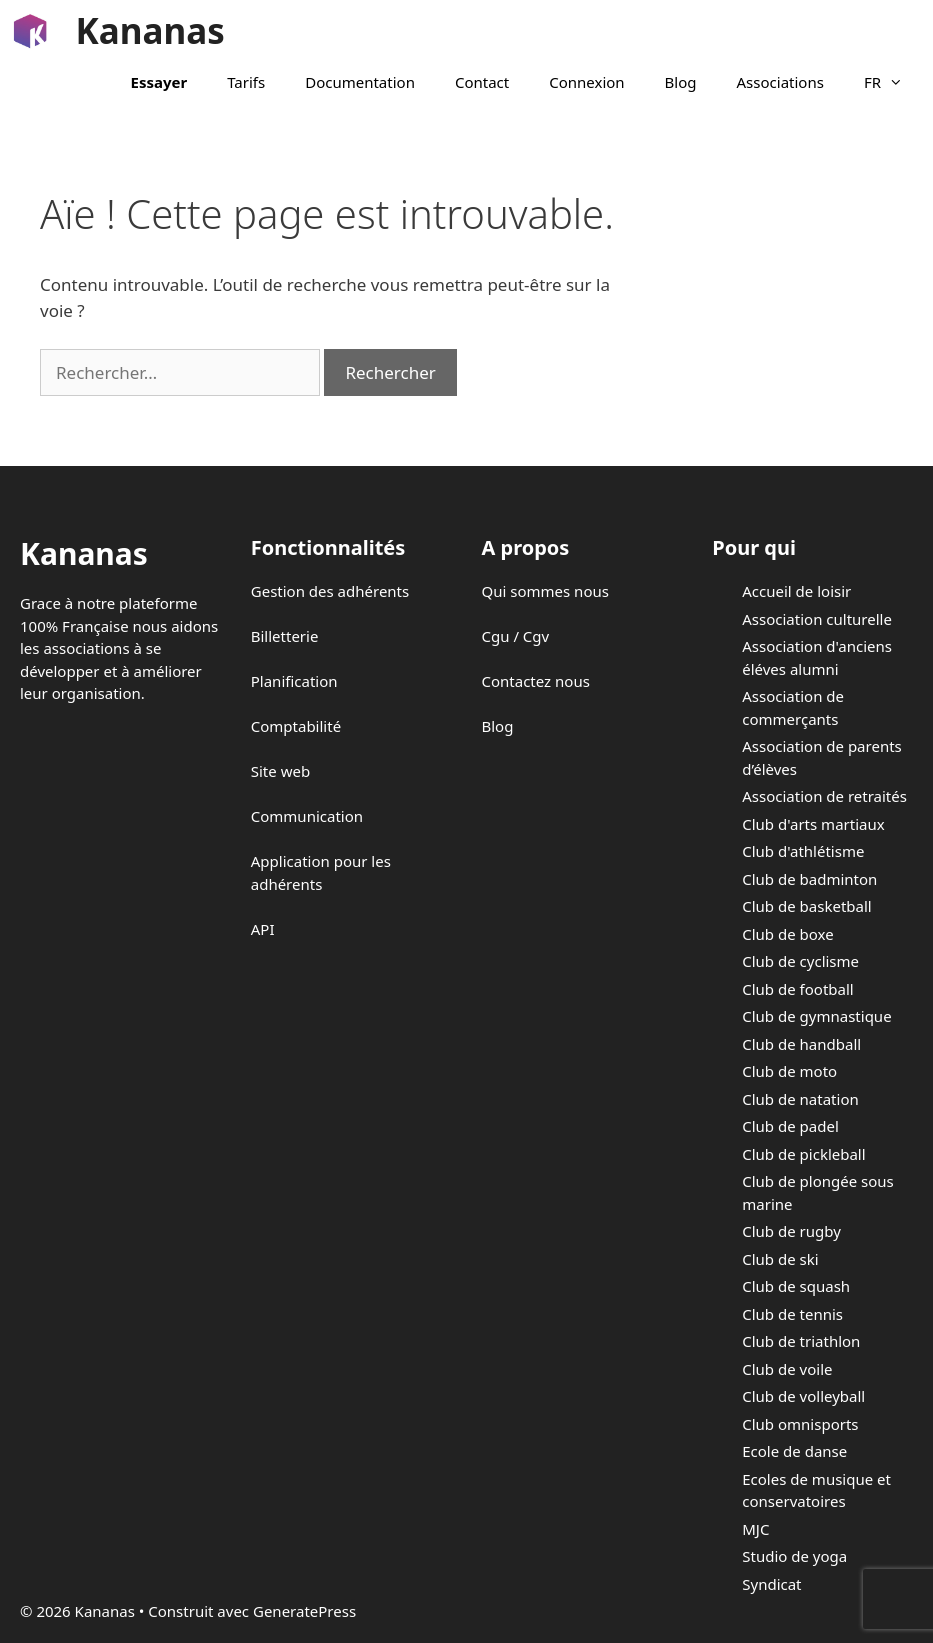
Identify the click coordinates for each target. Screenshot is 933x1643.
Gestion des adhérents (330, 591)
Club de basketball (806, 906)
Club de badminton (809, 879)
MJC (755, 1529)
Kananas (150, 30)
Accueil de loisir (796, 591)
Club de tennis (792, 1314)
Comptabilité (296, 726)
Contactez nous (536, 681)
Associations (780, 82)
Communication (307, 816)
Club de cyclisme (800, 961)
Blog (681, 82)
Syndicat (771, 1584)
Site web (280, 771)
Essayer (159, 82)
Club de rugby (791, 1231)
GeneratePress (304, 1611)
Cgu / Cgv (516, 636)
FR (893, 82)
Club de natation (800, 1099)
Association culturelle (817, 619)
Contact (482, 82)
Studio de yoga (794, 1556)
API (263, 929)
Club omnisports (800, 1424)
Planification (294, 681)
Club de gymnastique (816, 1016)
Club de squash (796, 1286)
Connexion (586, 82)
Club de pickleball (803, 1154)
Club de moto (789, 1071)
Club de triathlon (801, 1341)
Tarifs (246, 82)
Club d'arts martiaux (813, 824)
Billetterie (285, 636)
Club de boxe (787, 934)
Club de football (797, 989)
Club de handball (801, 1044)
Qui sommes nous (545, 591)
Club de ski (780, 1259)
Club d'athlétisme (803, 851)
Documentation (360, 82)
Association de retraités (824, 796)
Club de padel (790, 1126)
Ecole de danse (794, 1451)
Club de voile (787, 1369)
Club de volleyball (803, 1396)
